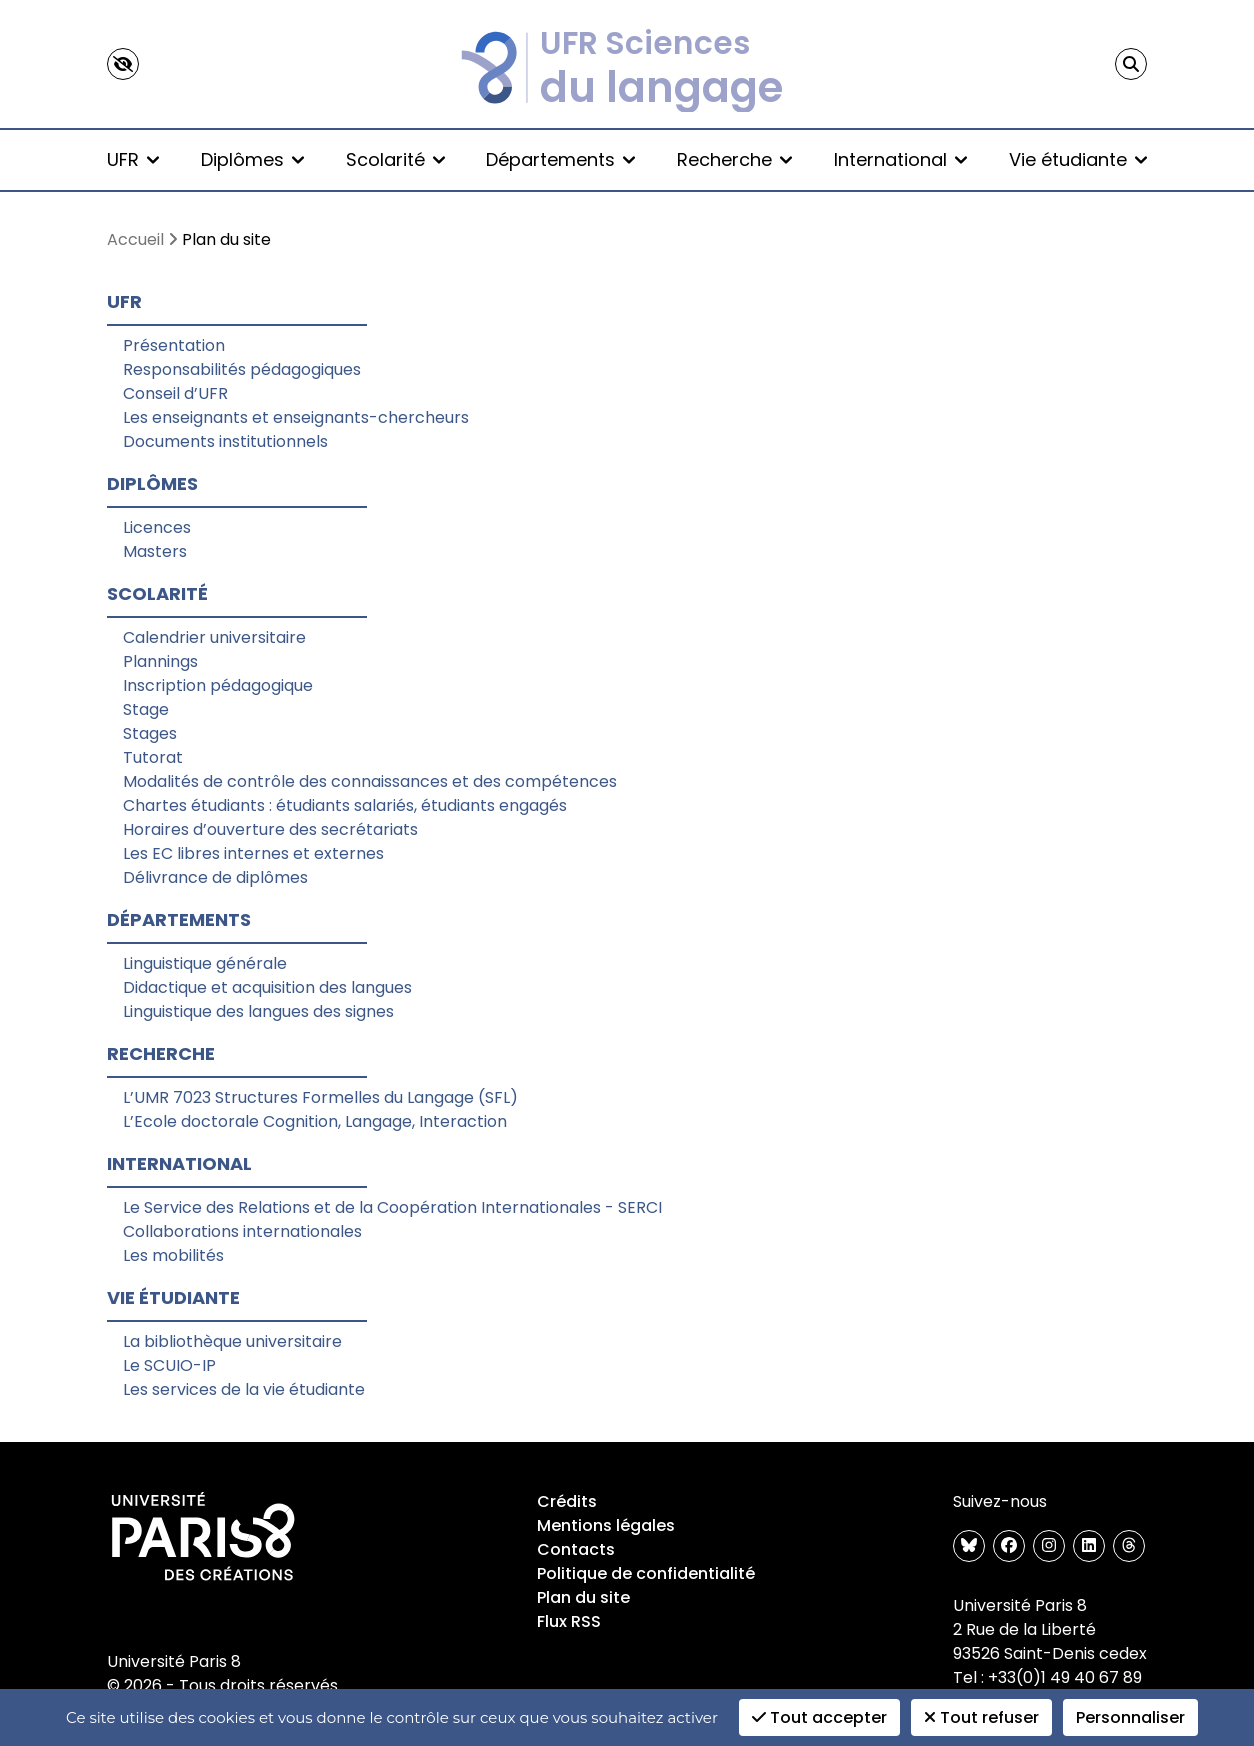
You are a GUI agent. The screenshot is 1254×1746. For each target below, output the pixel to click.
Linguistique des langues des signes (258, 1011)
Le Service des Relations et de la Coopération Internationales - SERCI (392, 1207)
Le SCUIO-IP (169, 1365)
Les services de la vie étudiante (244, 1389)
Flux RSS (569, 1621)
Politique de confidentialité (646, 1573)
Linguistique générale (205, 963)
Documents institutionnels (225, 441)
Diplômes (252, 159)
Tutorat (153, 757)
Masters (155, 551)
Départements (560, 159)
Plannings (160, 661)
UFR (133, 159)
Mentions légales (606, 1525)
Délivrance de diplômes (215, 877)
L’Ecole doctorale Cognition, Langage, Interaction (315, 1121)
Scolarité (395, 159)
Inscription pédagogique (218, 685)
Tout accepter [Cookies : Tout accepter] (819, 1717)
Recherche (734, 159)
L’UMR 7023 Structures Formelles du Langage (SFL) (320, 1097)
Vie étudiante (1078, 159)
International (900, 159)
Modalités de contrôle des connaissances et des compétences (370, 781)
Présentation (174, 345)
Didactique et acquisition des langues (267, 987)
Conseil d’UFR (175, 393)
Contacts (576, 1549)
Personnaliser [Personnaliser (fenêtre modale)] (1130, 1717)
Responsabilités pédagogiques (242, 369)
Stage (146, 709)
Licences (157, 527)
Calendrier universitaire (214, 637)
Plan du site (583, 1597)
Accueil (135, 239)
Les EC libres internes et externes (253, 853)
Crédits (567, 1501)
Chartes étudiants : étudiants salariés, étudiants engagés (345, 805)
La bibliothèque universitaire (232, 1341)
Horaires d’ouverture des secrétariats (270, 829)
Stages (150, 733)
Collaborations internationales (242, 1231)
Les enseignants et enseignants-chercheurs (296, 417)
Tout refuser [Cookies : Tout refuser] (981, 1717)
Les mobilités (173, 1255)
